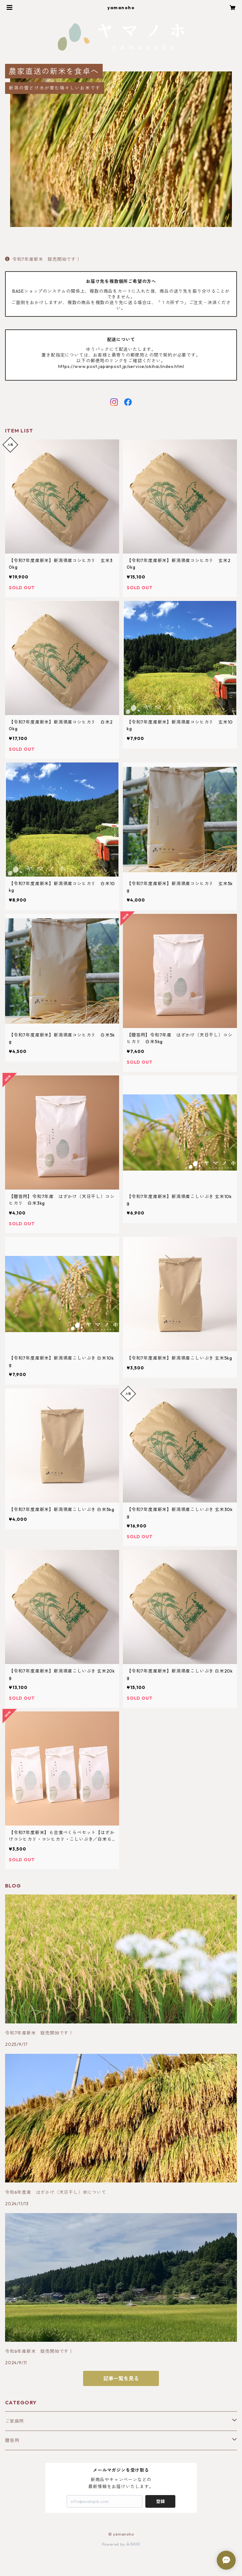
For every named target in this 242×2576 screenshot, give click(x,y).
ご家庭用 (14, 2421)
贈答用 (12, 2440)
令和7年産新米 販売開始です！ (43, 259)
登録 (160, 2501)
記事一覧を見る (121, 2378)
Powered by (121, 2544)
